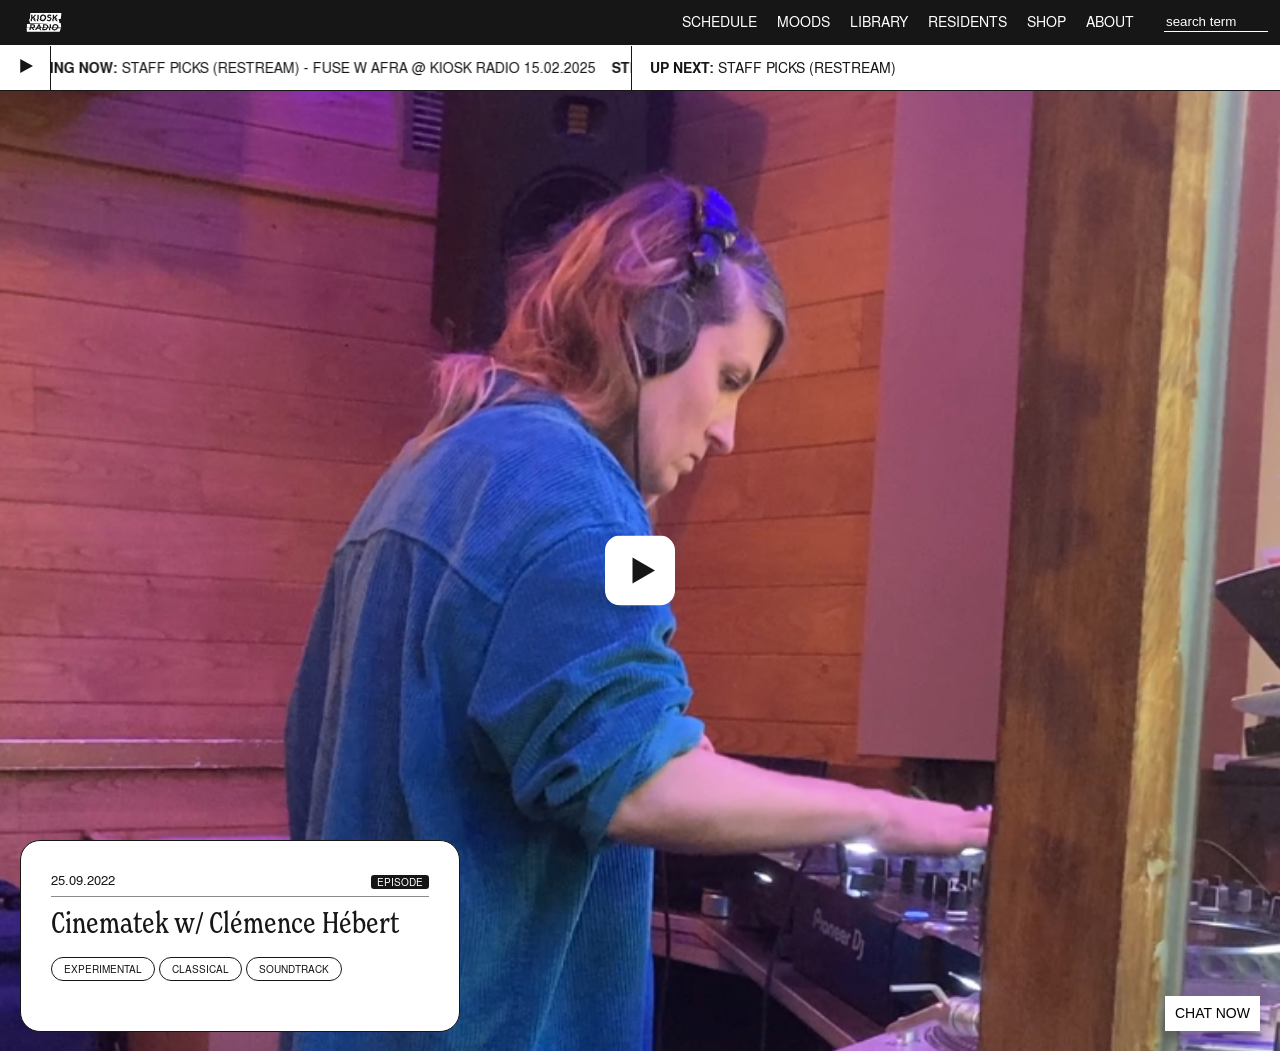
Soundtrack (294, 969)
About (1110, 21)
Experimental (103, 969)
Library (879, 21)
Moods (803, 21)
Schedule (719, 21)
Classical (200, 969)
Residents (967, 21)
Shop (1046, 21)
